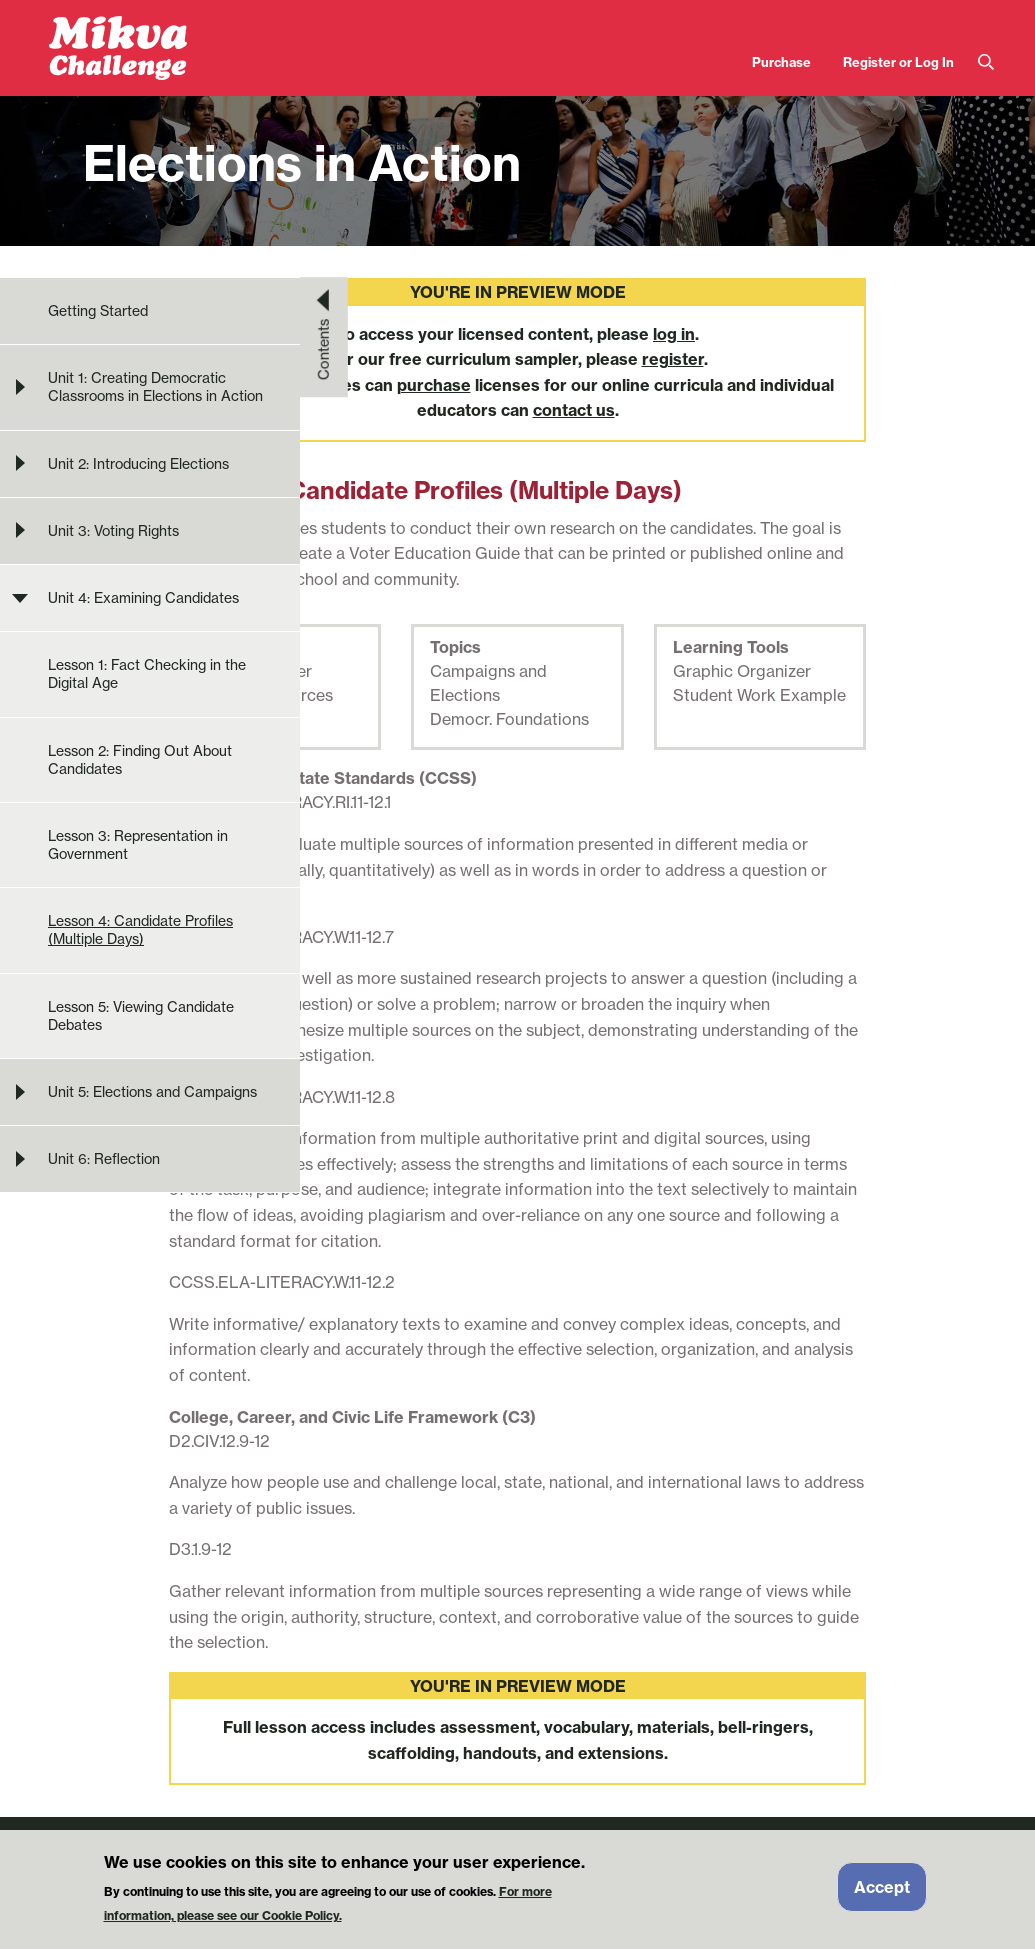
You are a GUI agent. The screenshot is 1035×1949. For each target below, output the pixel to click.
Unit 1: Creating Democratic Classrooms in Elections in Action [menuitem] (155, 387)
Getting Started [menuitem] (98, 311)
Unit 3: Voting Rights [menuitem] (113, 531)
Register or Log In (898, 62)
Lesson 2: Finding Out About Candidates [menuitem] (140, 760)
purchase (434, 385)
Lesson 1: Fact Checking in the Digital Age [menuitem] (147, 674)
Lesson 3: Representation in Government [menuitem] (138, 845)
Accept (882, 1894)
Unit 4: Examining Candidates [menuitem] (143, 598)
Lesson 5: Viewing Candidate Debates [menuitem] (141, 1016)
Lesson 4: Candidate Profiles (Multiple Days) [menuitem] (140, 930)
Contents (324, 349)
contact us (574, 410)
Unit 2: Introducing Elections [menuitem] (138, 464)
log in (674, 334)
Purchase (781, 62)
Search (986, 62)
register (673, 359)
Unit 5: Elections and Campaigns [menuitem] (152, 1092)
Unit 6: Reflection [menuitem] (104, 1159)
